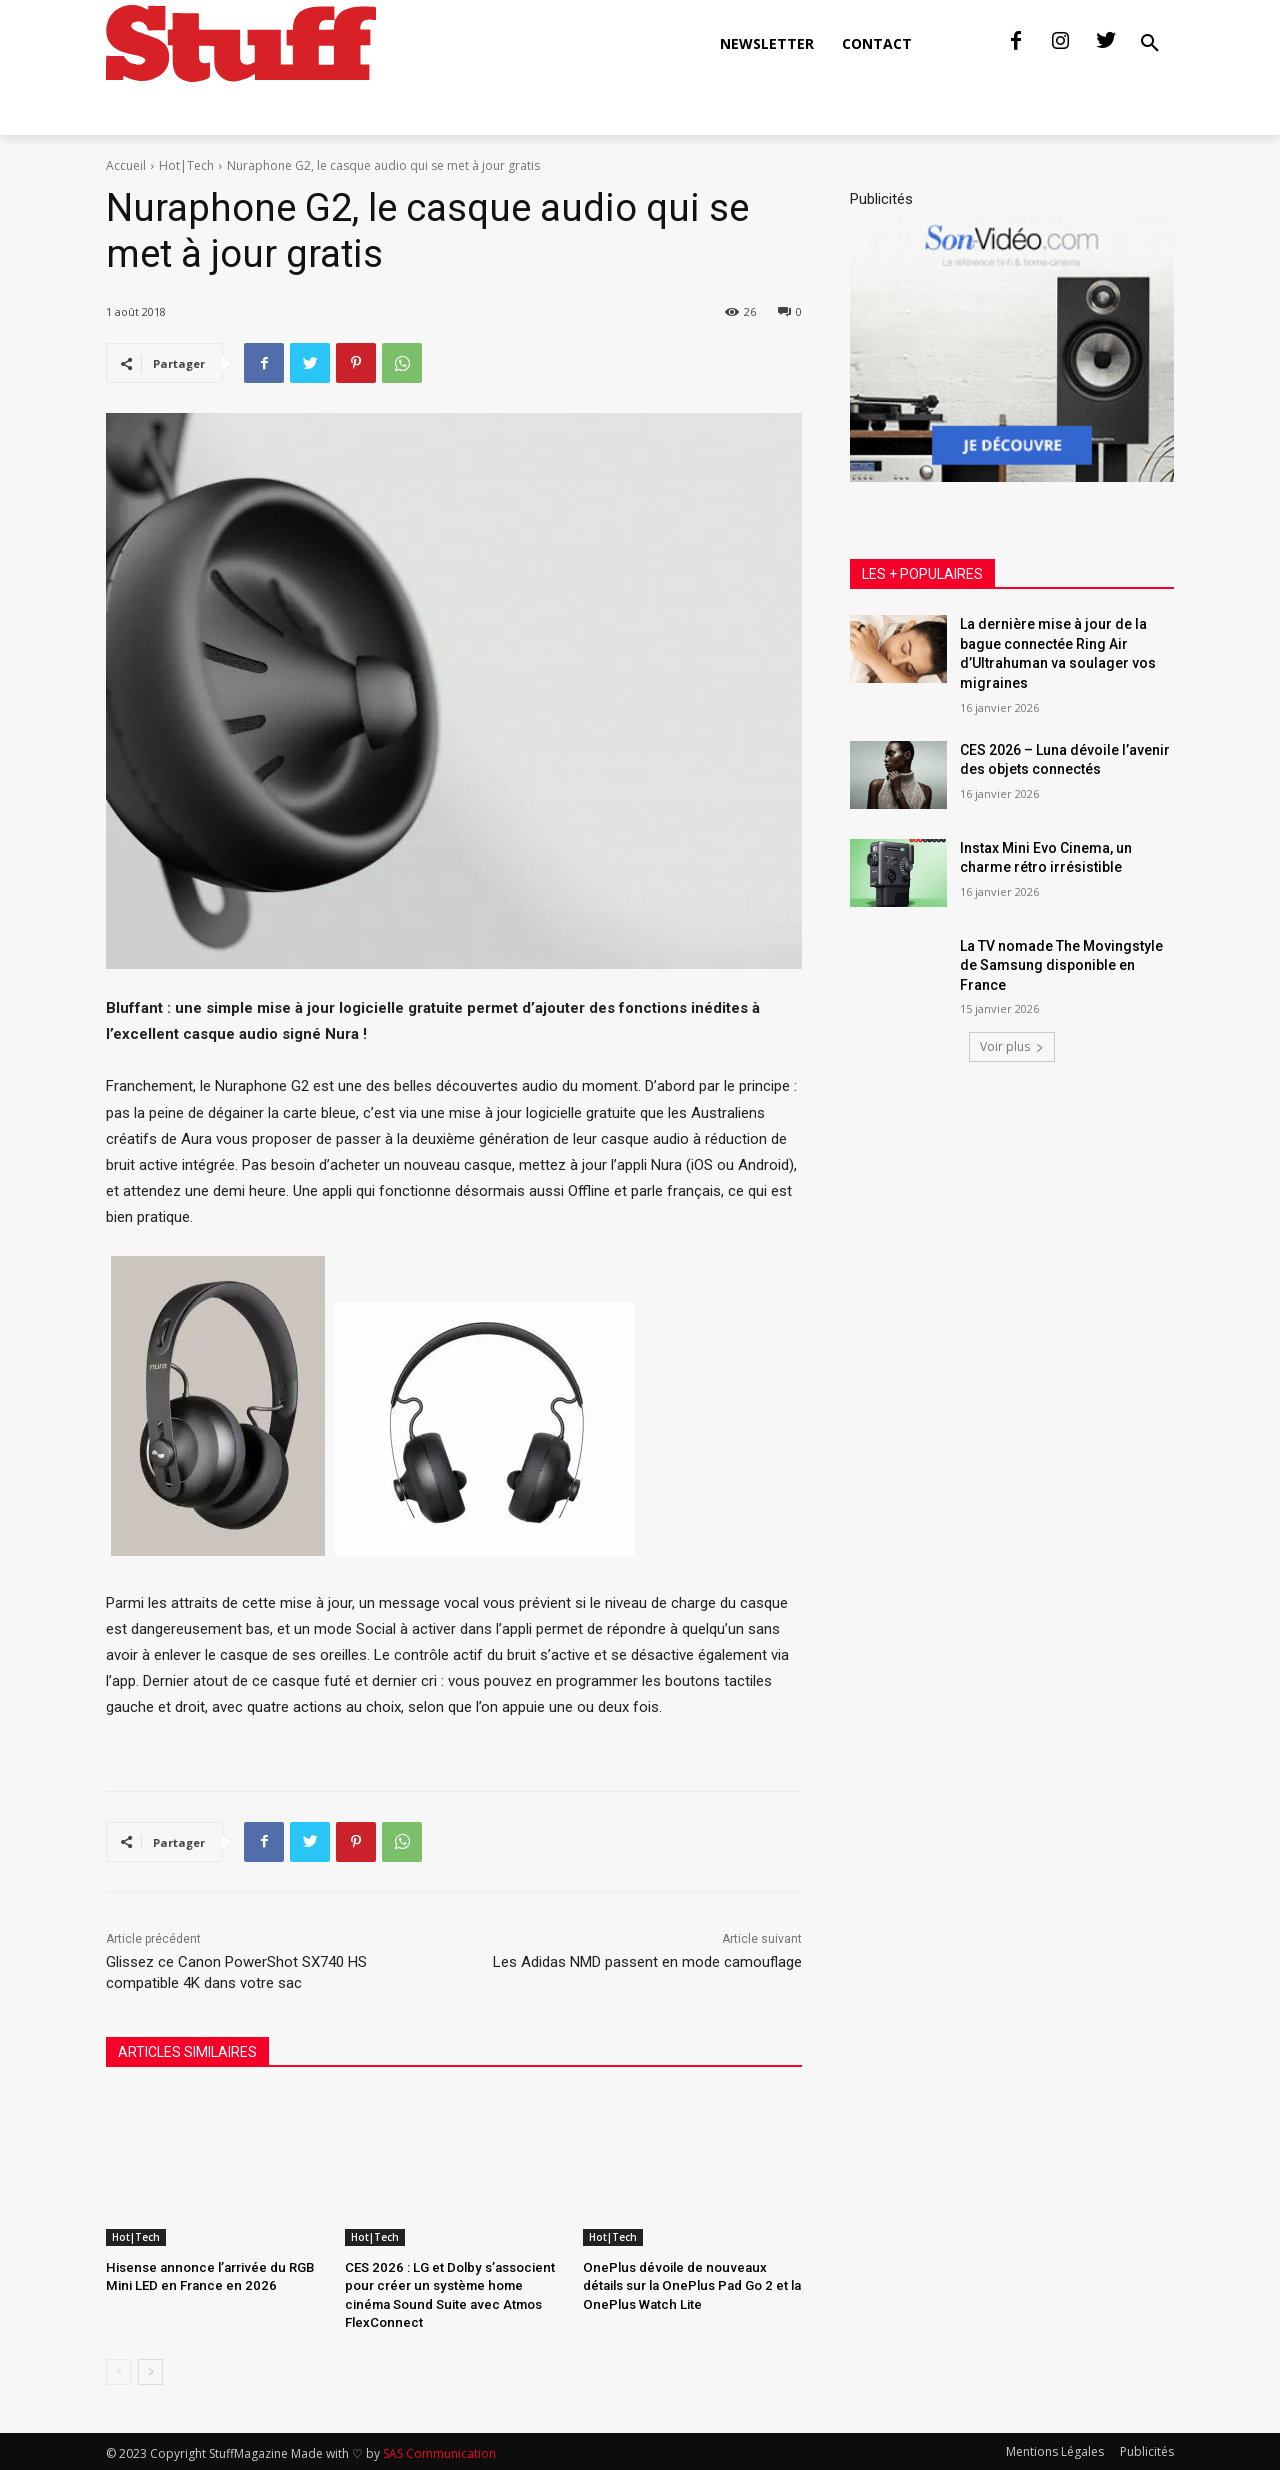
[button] (1150, 44)
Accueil (126, 165)
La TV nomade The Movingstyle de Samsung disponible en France (1061, 965)
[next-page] (150, 2370)
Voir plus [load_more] (1012, 1046)
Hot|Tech (186, 165)
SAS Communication (439, 2451)
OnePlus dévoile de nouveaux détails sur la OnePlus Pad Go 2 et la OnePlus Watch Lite (689, 2285)
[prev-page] (118, 2370)
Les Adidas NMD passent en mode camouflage (647, 1962)
